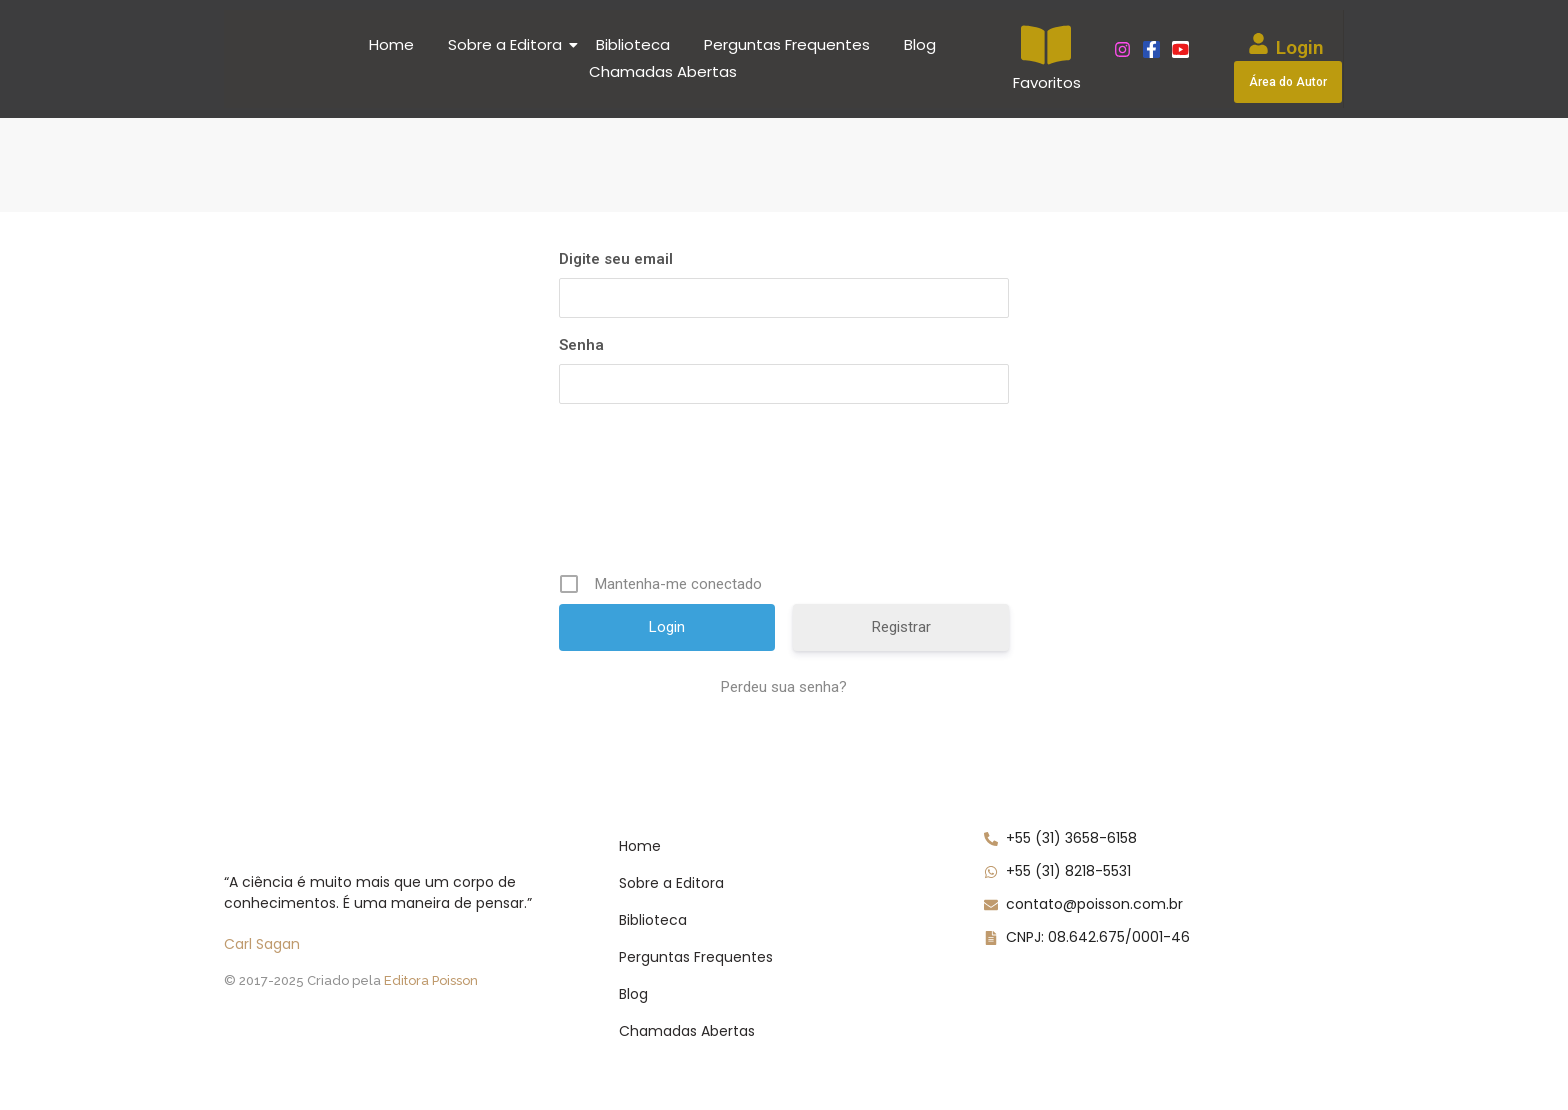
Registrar (901, 627)
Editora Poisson (431, 980)
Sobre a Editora (508, 44)
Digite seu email (616, 259)
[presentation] (711, 488)
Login (1300, 47)
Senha (581, 345)
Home (391, 44)
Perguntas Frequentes (787, 44)
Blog (920, 44)
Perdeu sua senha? (784, 687)
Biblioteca (633, 44)
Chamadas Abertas (663, 71)
